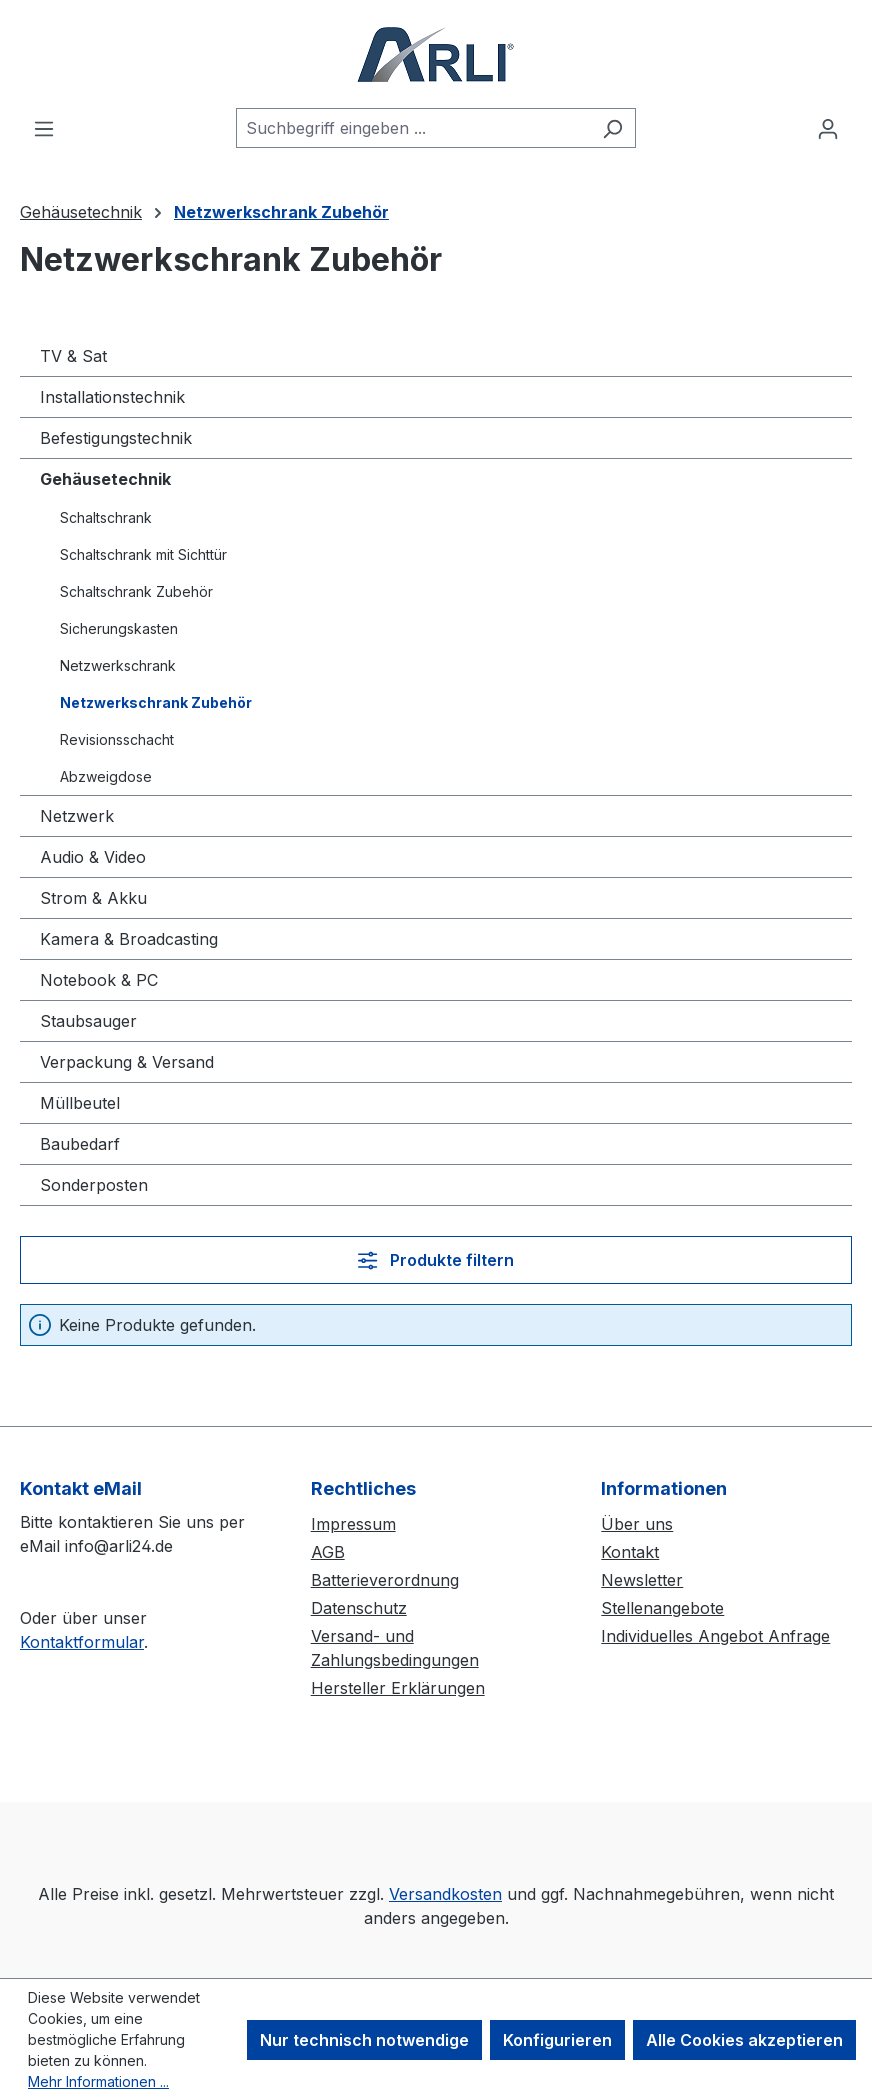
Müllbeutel (80, 1103)
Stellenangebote (662, 1608)
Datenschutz (359, 1608)
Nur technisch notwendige (364, 2040)
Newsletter (642, 1580)
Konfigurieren (557, 2040)
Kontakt (630, 1552)
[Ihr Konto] (828, 128)
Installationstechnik (112, 397)
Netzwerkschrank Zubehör (156, 702)
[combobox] (413, 128)
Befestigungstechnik (116, 438)
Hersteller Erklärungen (398, 1688)
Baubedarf (80, 1144)
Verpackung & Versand (127, 1062)
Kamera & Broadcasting (129, 939)
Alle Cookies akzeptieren (744, 2040)
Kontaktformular (82, 1642)
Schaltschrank (106, 517)
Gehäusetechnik (105, 479)
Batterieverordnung (385, 1580)
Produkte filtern (435, 1260)
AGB (328, 1552)
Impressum (353, 1524)
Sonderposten (94, 1185)
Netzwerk (77, 816)
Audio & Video (93, 857)
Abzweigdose (106, 776)
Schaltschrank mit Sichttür (143, 554)
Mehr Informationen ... (98, 2081)
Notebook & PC (99, 980)
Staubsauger (88, 1021)
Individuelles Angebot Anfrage (715, 1636)
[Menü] (44, 128)
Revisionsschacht (117, 739)
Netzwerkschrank (118, 665)
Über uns (637, 1524)
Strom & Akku (93, 898)
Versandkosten (445, 1894)
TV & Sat (73, 356)
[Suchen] (612, 128)
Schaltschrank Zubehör (136, 591)
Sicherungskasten (119, 628)
